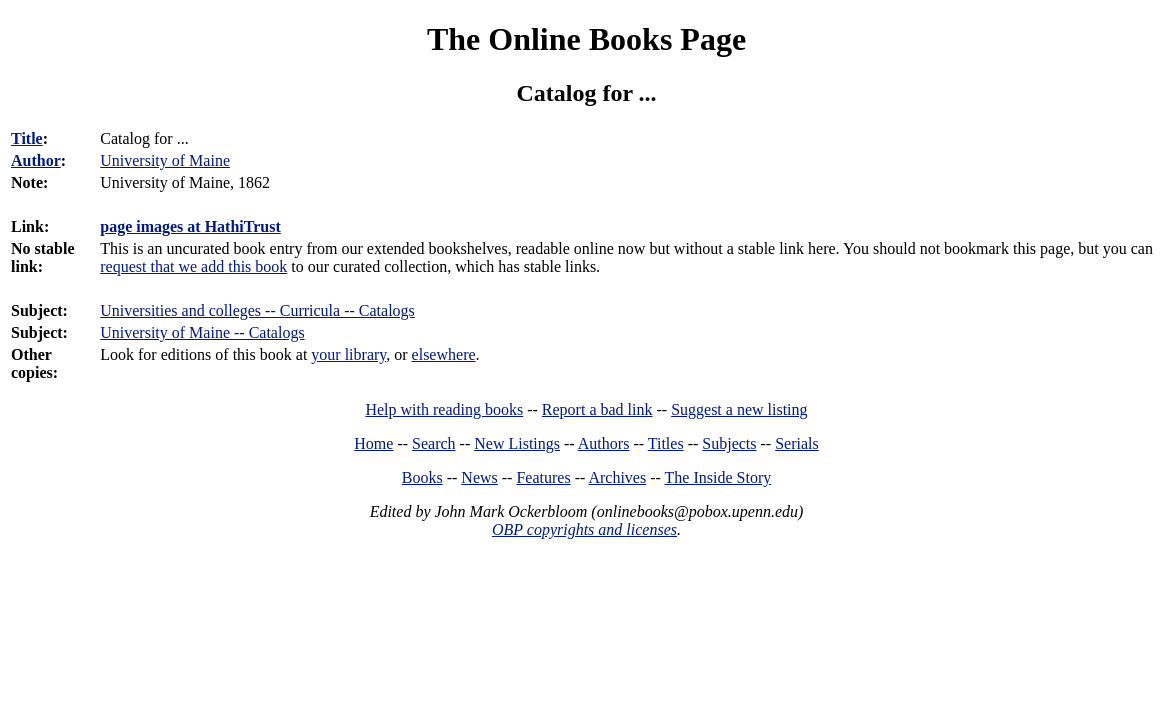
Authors (604, 443)
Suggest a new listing (739, 409)
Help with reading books (444, 409)
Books (422, 477)
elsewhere (444, 354)
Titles (666, 443)
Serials (797, 443)
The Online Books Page (586, 39)
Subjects (729, 443)
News (479, 477)
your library (348, 354)
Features (543, 477)
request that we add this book (193, 266)
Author (36, 160)
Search (434, 443)
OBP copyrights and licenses (584, 529)
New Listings (517, 443)
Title (27, 138)
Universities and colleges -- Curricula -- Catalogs (257, 310)
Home (373, 443)
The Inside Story (718, 477)
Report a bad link (597, 409)
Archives (617, 477)
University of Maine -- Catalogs (202, 332)
